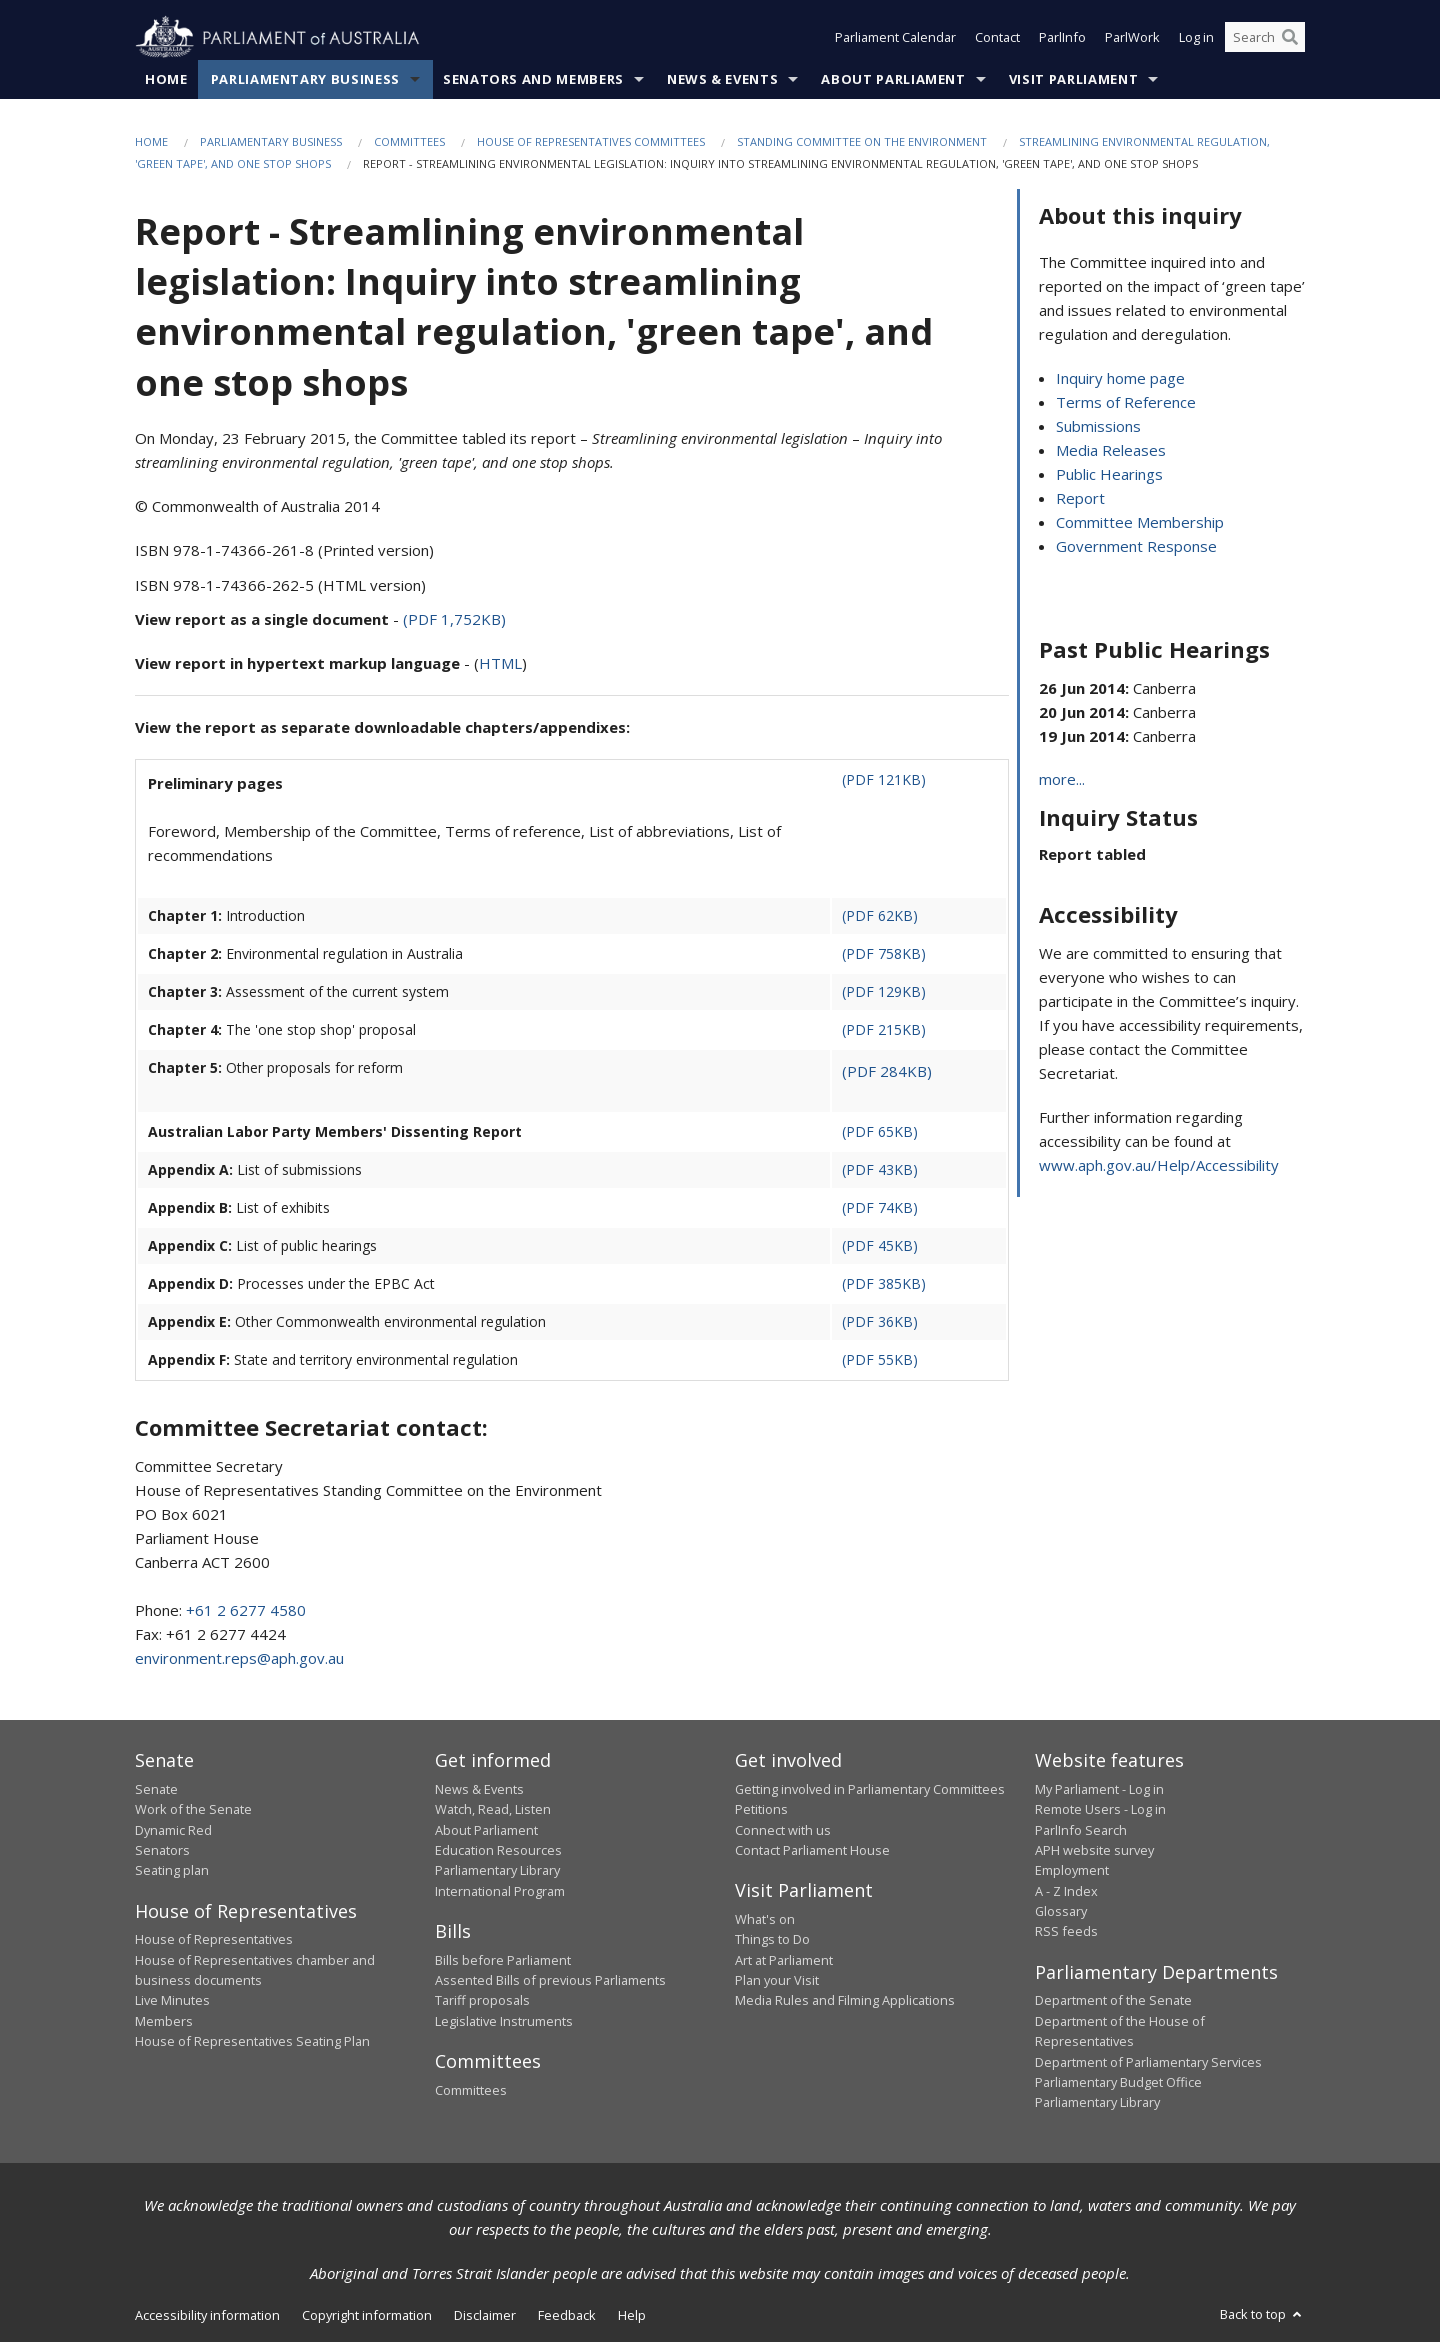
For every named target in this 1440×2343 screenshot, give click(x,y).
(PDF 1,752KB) (454, 620)
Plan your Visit (777, 1980)
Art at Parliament (784, 1960)
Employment (1072, 1871)
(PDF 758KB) (884, 954)
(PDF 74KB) (880, 1208)
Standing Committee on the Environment (862, 141)
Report (1080, 499)
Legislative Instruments (504, 2021)
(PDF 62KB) (880, 916)
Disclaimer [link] (485, 2315)
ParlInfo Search (1081, 1830)
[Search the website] (1265, 38)
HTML (500, 664)
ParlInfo (1062, 38)
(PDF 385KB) (884, 1284)
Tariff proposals (482, 2001)
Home (166, 79)
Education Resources (498, 1850)
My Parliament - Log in (1099, 1789)
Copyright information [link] (367, 2315)
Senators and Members (533, 79)
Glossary (1061, 1912)
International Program (500, 1891)
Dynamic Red (173, 1830)
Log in (1196, 38)
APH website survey (1094, 1850)
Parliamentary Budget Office (1118, 2082)
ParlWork (1132, 38)
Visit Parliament (1073, 79)
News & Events (722, 79)
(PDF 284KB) (887, 1072)
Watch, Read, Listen (493, 1810)
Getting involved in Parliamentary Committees (870, 1789)
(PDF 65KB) (880, 1132)
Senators (162, 1850)
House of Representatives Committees (591, 141)
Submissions (1098, 427)
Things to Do (772, 1940)
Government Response (1136, 547)
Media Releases (1111, 451)
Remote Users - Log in (1100, 1810)
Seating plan (172, 1871)
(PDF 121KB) (884, 780)
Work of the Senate (193, 1810)
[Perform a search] (1290, 38)
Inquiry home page (1120, 379)
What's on (765, 1919)
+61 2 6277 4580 (246, 1611)
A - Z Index (1066, 1891)
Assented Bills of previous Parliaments (550, 1980)
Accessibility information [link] (207, 2315)
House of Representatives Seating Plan (252, 2042)
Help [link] (632, 2315)
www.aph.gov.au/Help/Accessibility (1159, 1166)
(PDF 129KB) (884, 992)
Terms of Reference (1126, 403)
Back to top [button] (1262, 2314)
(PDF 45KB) (880, 1246)
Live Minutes (172, 2001)
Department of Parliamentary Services (1148, 2062)
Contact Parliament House (812, 1850)
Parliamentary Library (497, 1871)
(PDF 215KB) (884, 1030)
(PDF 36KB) (880, 1322)
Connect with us (783, 1830)
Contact (997, 38)
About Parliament (893, 79)
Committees (409, 141)
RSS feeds (1066, 1932)
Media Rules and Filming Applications (845, 2001)
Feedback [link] (567, 2315)
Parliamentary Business (305, 79)
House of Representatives (214, 1940)
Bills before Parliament (503, 1960)
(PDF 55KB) (880, 1360)
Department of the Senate (1113, 2001)
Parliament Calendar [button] (895, 38)
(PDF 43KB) (880, 1170)
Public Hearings (1109, 475)
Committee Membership (1140, 523)
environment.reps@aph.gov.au (239, 1659)
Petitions (761, 1810)
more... (1062, 780)
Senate (156, 1789)
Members (164, 2021)
